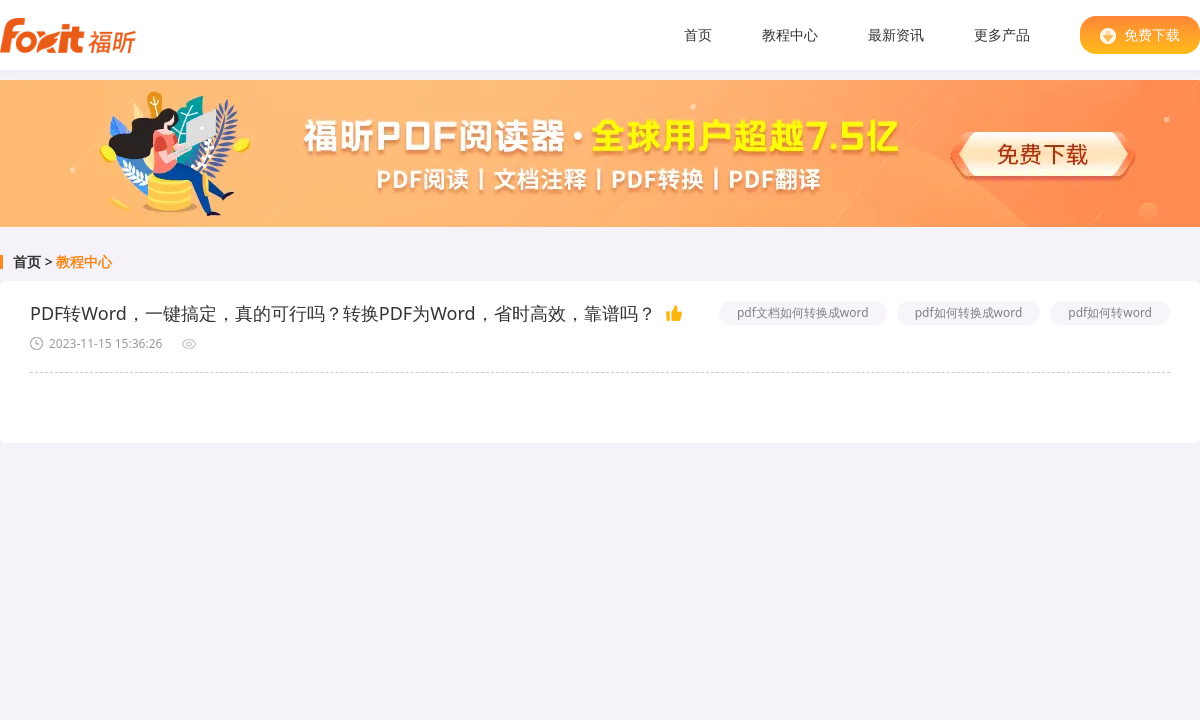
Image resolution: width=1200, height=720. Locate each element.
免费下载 (1140, 34)
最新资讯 (896, 34)
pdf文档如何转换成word (803, 312)
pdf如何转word (1110, 312)
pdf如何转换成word (969, 312)
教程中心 (790, 34)
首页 (698, 34)
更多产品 (1002, 34)
